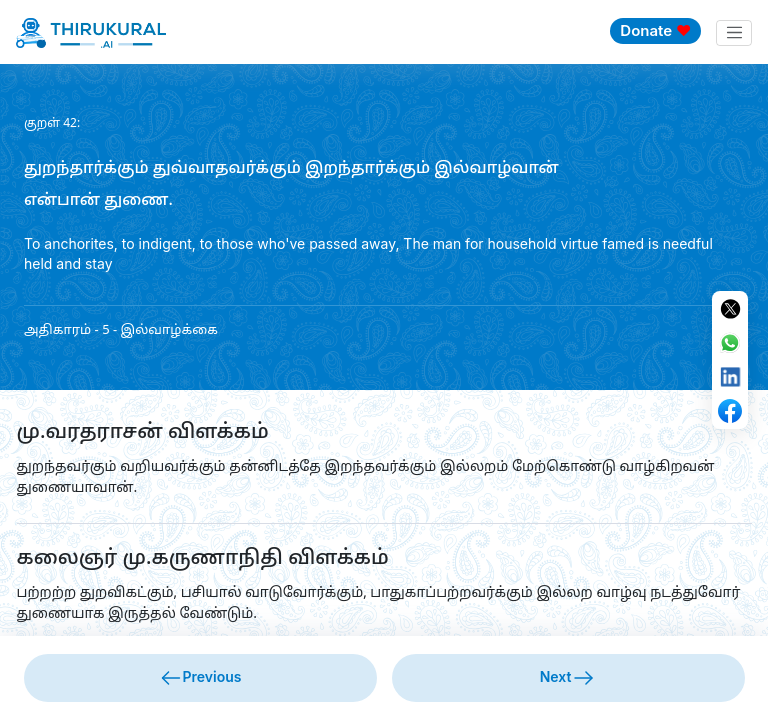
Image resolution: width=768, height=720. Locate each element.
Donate (655, 30)
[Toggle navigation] (734, 33)
